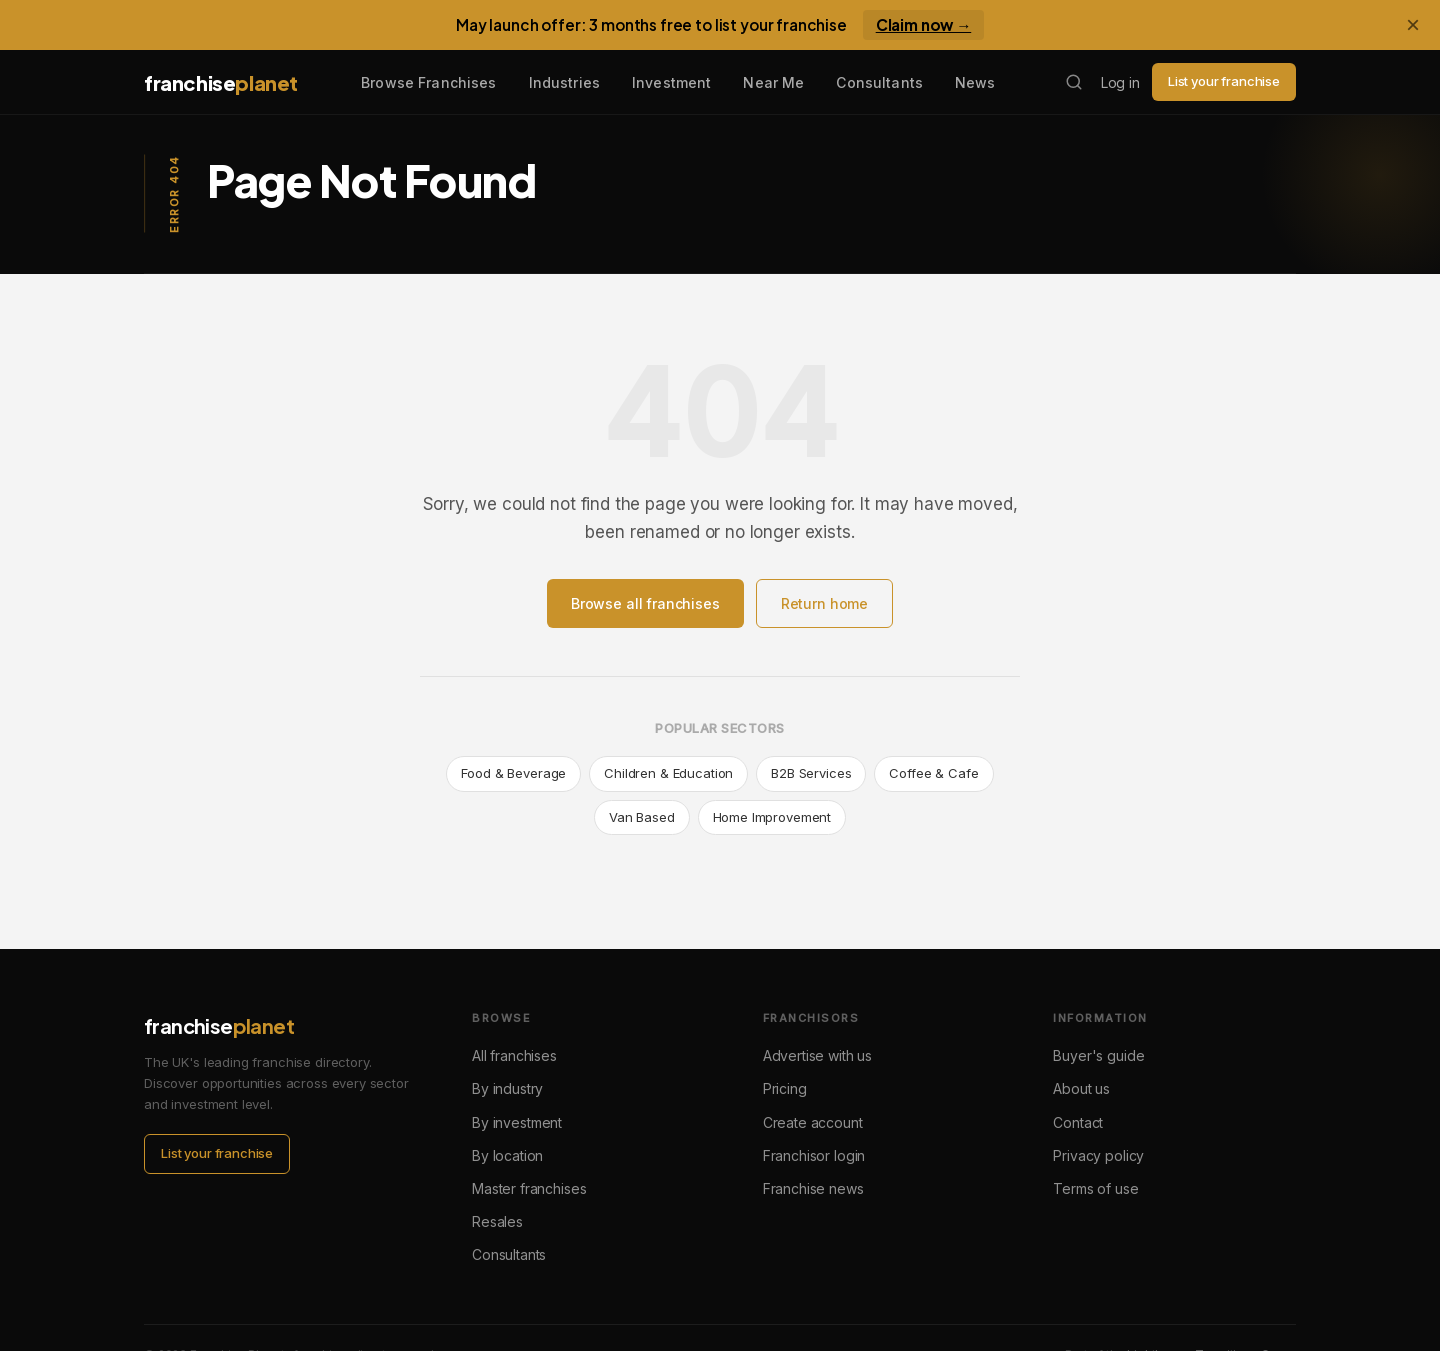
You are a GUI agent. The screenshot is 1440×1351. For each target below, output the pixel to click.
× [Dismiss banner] (1413, 25)
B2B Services (811, 773)
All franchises (514, 1055)
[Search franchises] (1074, 82)
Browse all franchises (645, 603)
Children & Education (668, 773)
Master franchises (529, 1188)
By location (507, 1155)
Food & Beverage (513, 773)
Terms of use (1095, 1188)
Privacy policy (1098, 1155)
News (975, 82)
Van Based (642, 817)
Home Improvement (772, 817)
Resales (497, 1221)
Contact (1078, 1122)
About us (1081, 1088)
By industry (507, 1088)
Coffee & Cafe (933, 773)
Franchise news (813, 1188)
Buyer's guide (1098, 1055)
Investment (671, 82)
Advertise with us (817, 1055)
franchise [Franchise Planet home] (221, 82)
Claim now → (924, 24)
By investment (517, 1122)
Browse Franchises (428, 82)
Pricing (785, 1088)
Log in (1120, 82)
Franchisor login (814, 1155)
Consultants (879, 82)
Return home (824, 603)
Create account (813, 1122)
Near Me (773, 82)
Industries (564, 82)
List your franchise (1224, 81)
